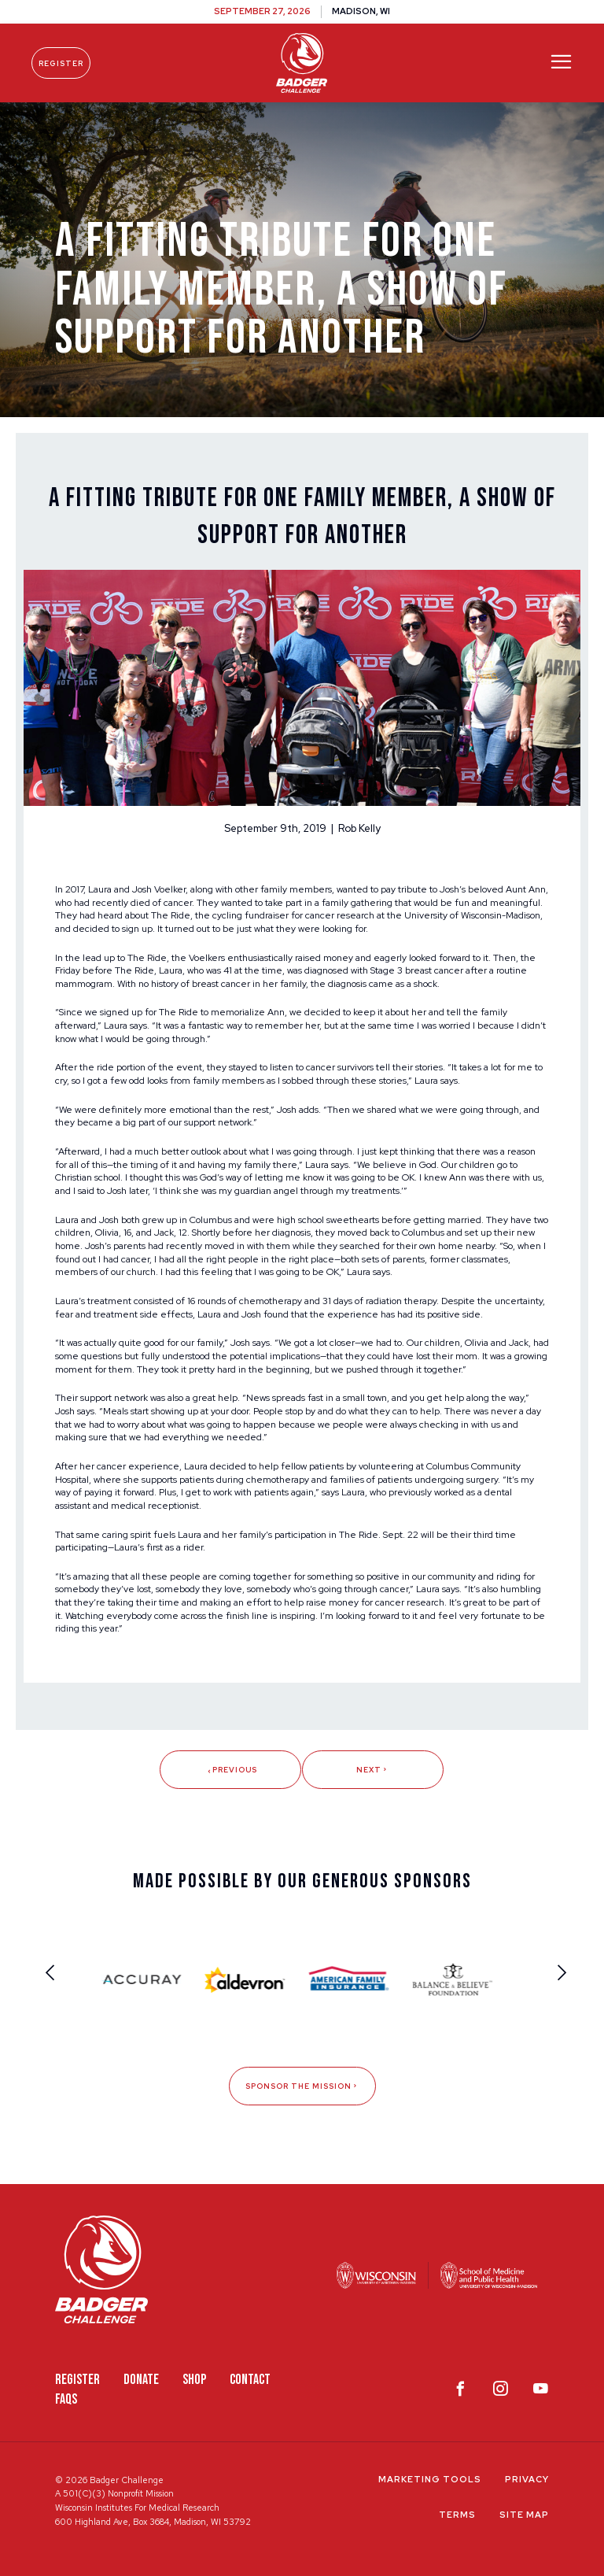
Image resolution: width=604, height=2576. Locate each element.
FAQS (66, 2399)
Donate (141, 2379)
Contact (250, 2379)
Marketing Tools (429, 2479)
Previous (230, 1770)
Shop (194, 2379)
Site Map (524, 2514)
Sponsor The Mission (302, 2086)
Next (372, 1770)
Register (61, 63)
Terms (457, 2514)
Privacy (527, 2479)
